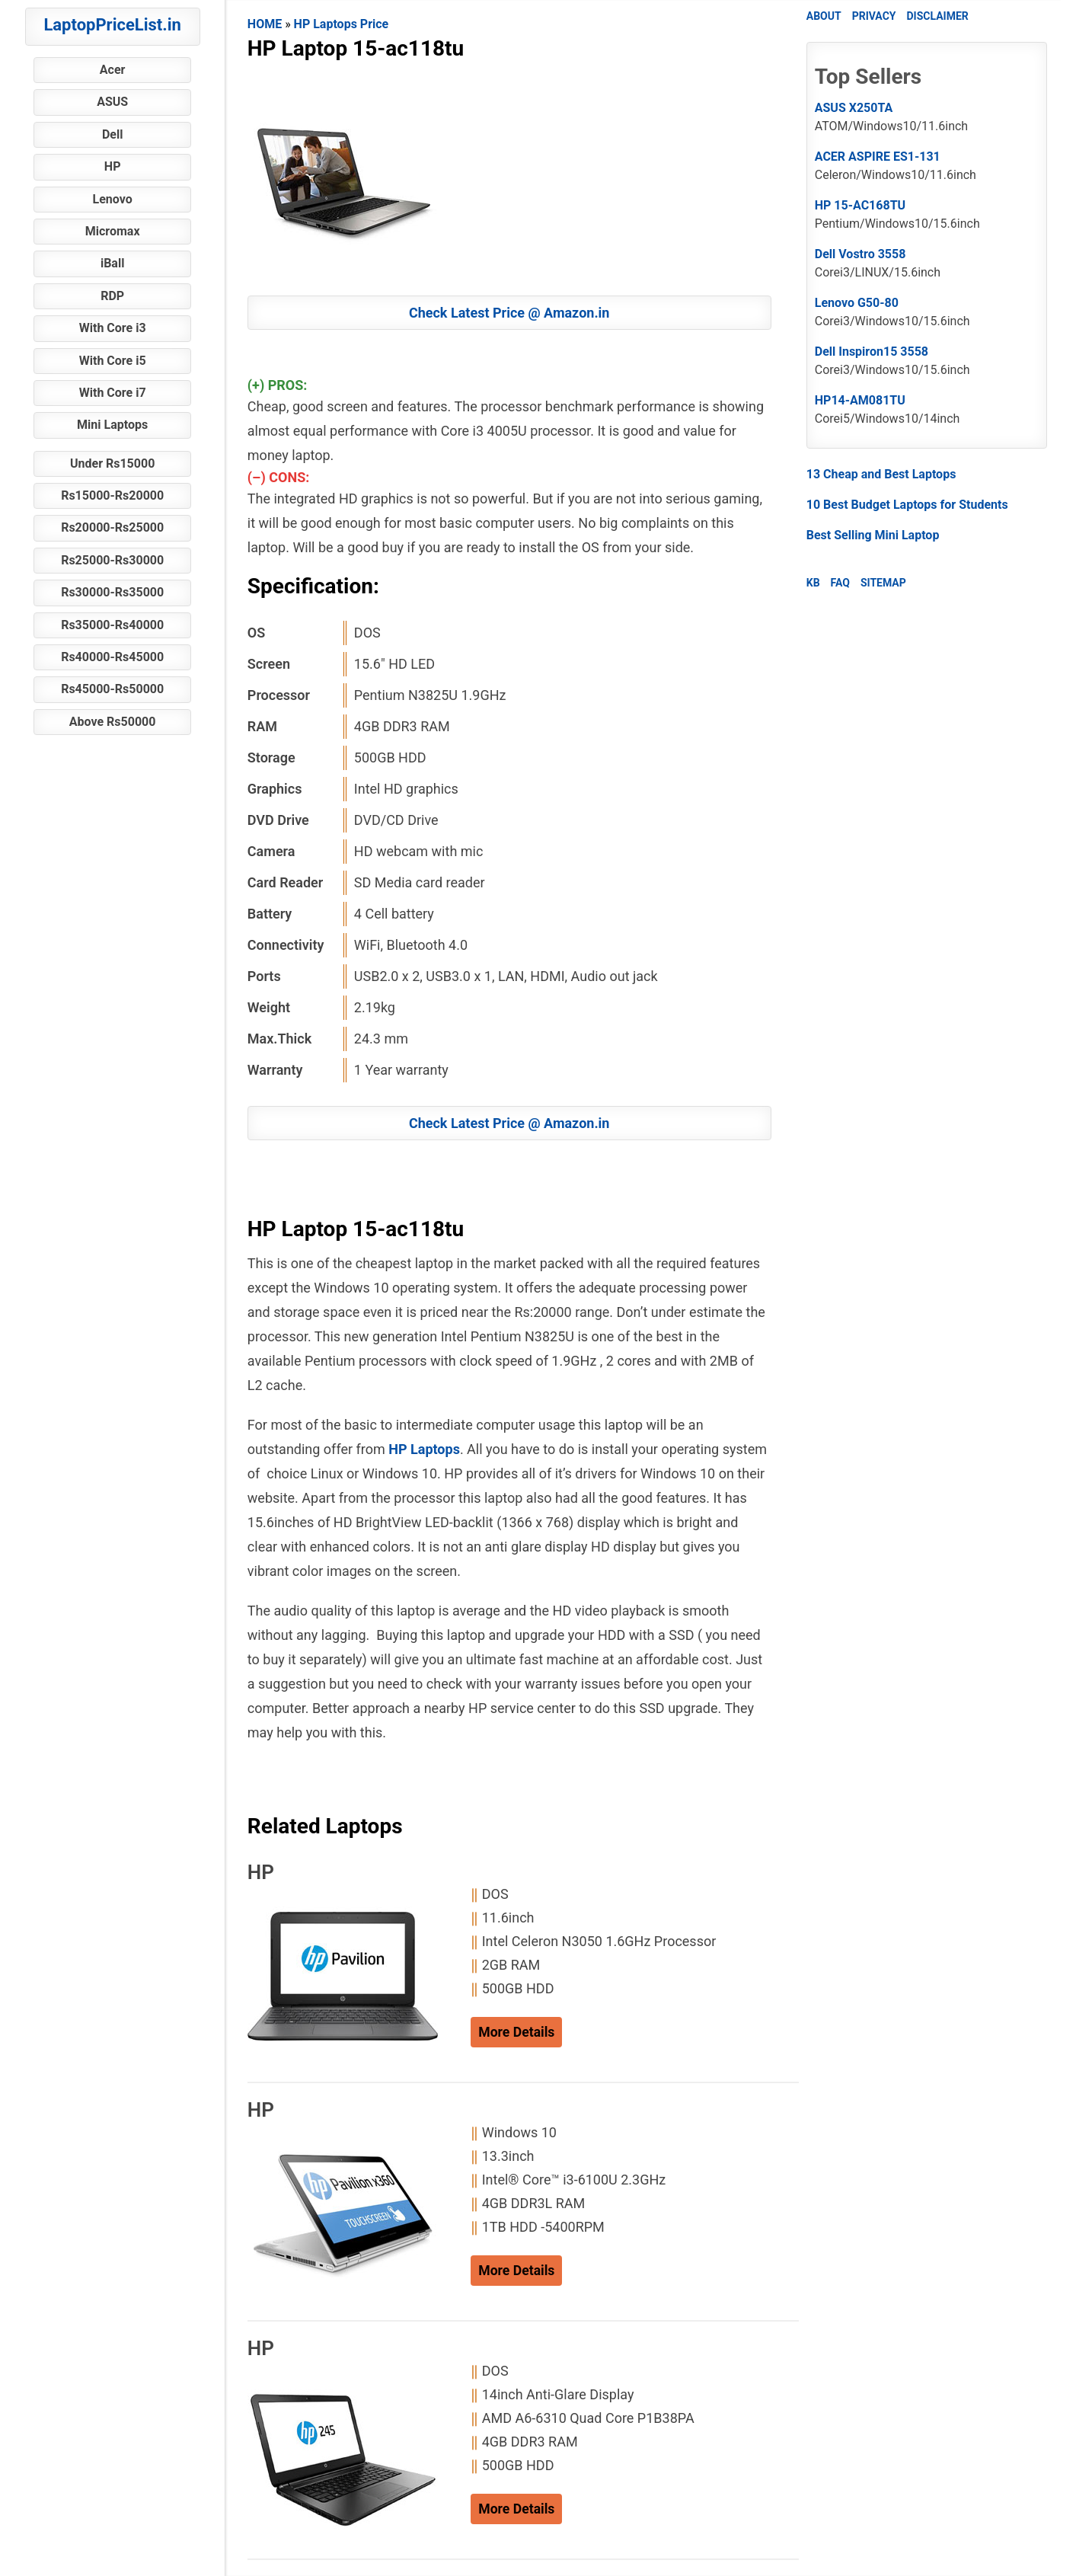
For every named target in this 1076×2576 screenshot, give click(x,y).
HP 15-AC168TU (860, 205)
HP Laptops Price (341, 24)
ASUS (112, 101)
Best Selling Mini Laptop (873, 535)
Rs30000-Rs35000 (112, 592)
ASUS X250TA (854, 108)
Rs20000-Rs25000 (112, 527)
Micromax (112, 231)
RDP (112, 296)
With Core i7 (112, 392)
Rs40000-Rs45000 (112, 657)
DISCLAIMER (937, 16)
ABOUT (823, 16)
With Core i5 (112, 360)
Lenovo (113, 199)
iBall (112, 263)
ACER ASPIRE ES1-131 (877, 156)
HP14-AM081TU (860, 400)
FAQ (840, 583)
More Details (516, 2032)
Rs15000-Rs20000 (112, 495)
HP (112, 166)
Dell (112, 134)
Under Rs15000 (112, 463)
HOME (264, 24)
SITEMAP (883, 583)
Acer (113, 69)
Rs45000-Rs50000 (112, 689)
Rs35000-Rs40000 (112, 625)
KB (813, 583)
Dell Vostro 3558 (860, 254)
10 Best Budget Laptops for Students (907, 504)
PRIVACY (874, 16)
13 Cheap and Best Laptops (881, 474)
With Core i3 (112, 328)
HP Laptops (424, 1449)
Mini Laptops (112, 424)
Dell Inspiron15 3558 (871, 351)
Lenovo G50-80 (857, 303)
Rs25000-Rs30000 (112, 560)
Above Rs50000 (112, 721)
